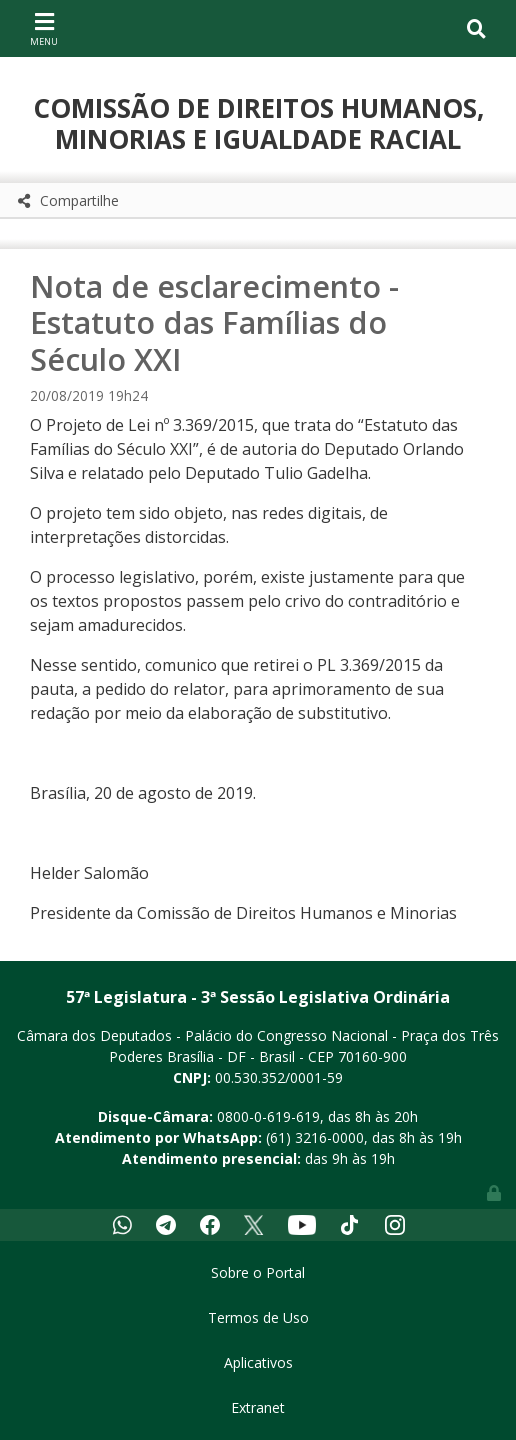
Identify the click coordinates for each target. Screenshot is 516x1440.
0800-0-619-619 (268, 1116)
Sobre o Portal (258, 1272)
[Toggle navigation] (44, 28)
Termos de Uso (258, 1317)
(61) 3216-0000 (315, 1137)
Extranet (258, 1407)
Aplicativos (258, 1362)
